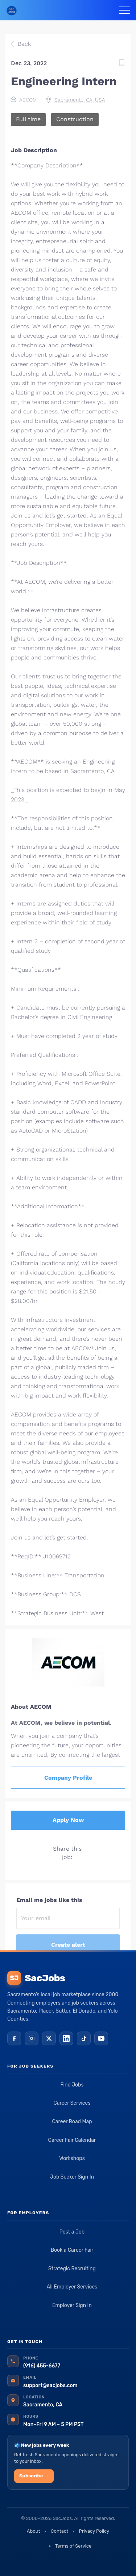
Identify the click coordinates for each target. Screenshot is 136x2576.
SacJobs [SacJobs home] (36, 1978)
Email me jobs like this (49, 1900)
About (33, 2531)
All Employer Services (72, 2287)
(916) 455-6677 (41, 2366)
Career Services (71, 2103)
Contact (59, 2531)
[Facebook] (14, 2038)
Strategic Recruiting (72, 2269)
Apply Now (68, 1819)
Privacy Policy (94, 2531)
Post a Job (72, 2232)
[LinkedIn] (66, 2038)
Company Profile (68, 1777)
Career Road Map (72, 2122)
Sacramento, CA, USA (79, 100)
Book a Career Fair (72, 2250)
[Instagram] (31, 2038)
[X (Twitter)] (49, 2038)
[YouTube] (101, 2038)
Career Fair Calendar (72, 2140)
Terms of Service (73, 2546)
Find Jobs (71, 2085)
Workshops (72, 2158)
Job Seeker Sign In (72, 2177)
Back (23, 43)
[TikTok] (84, 2038)
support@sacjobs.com (50, 2385)
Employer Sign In (72, 2305)
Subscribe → (34, 2475)
